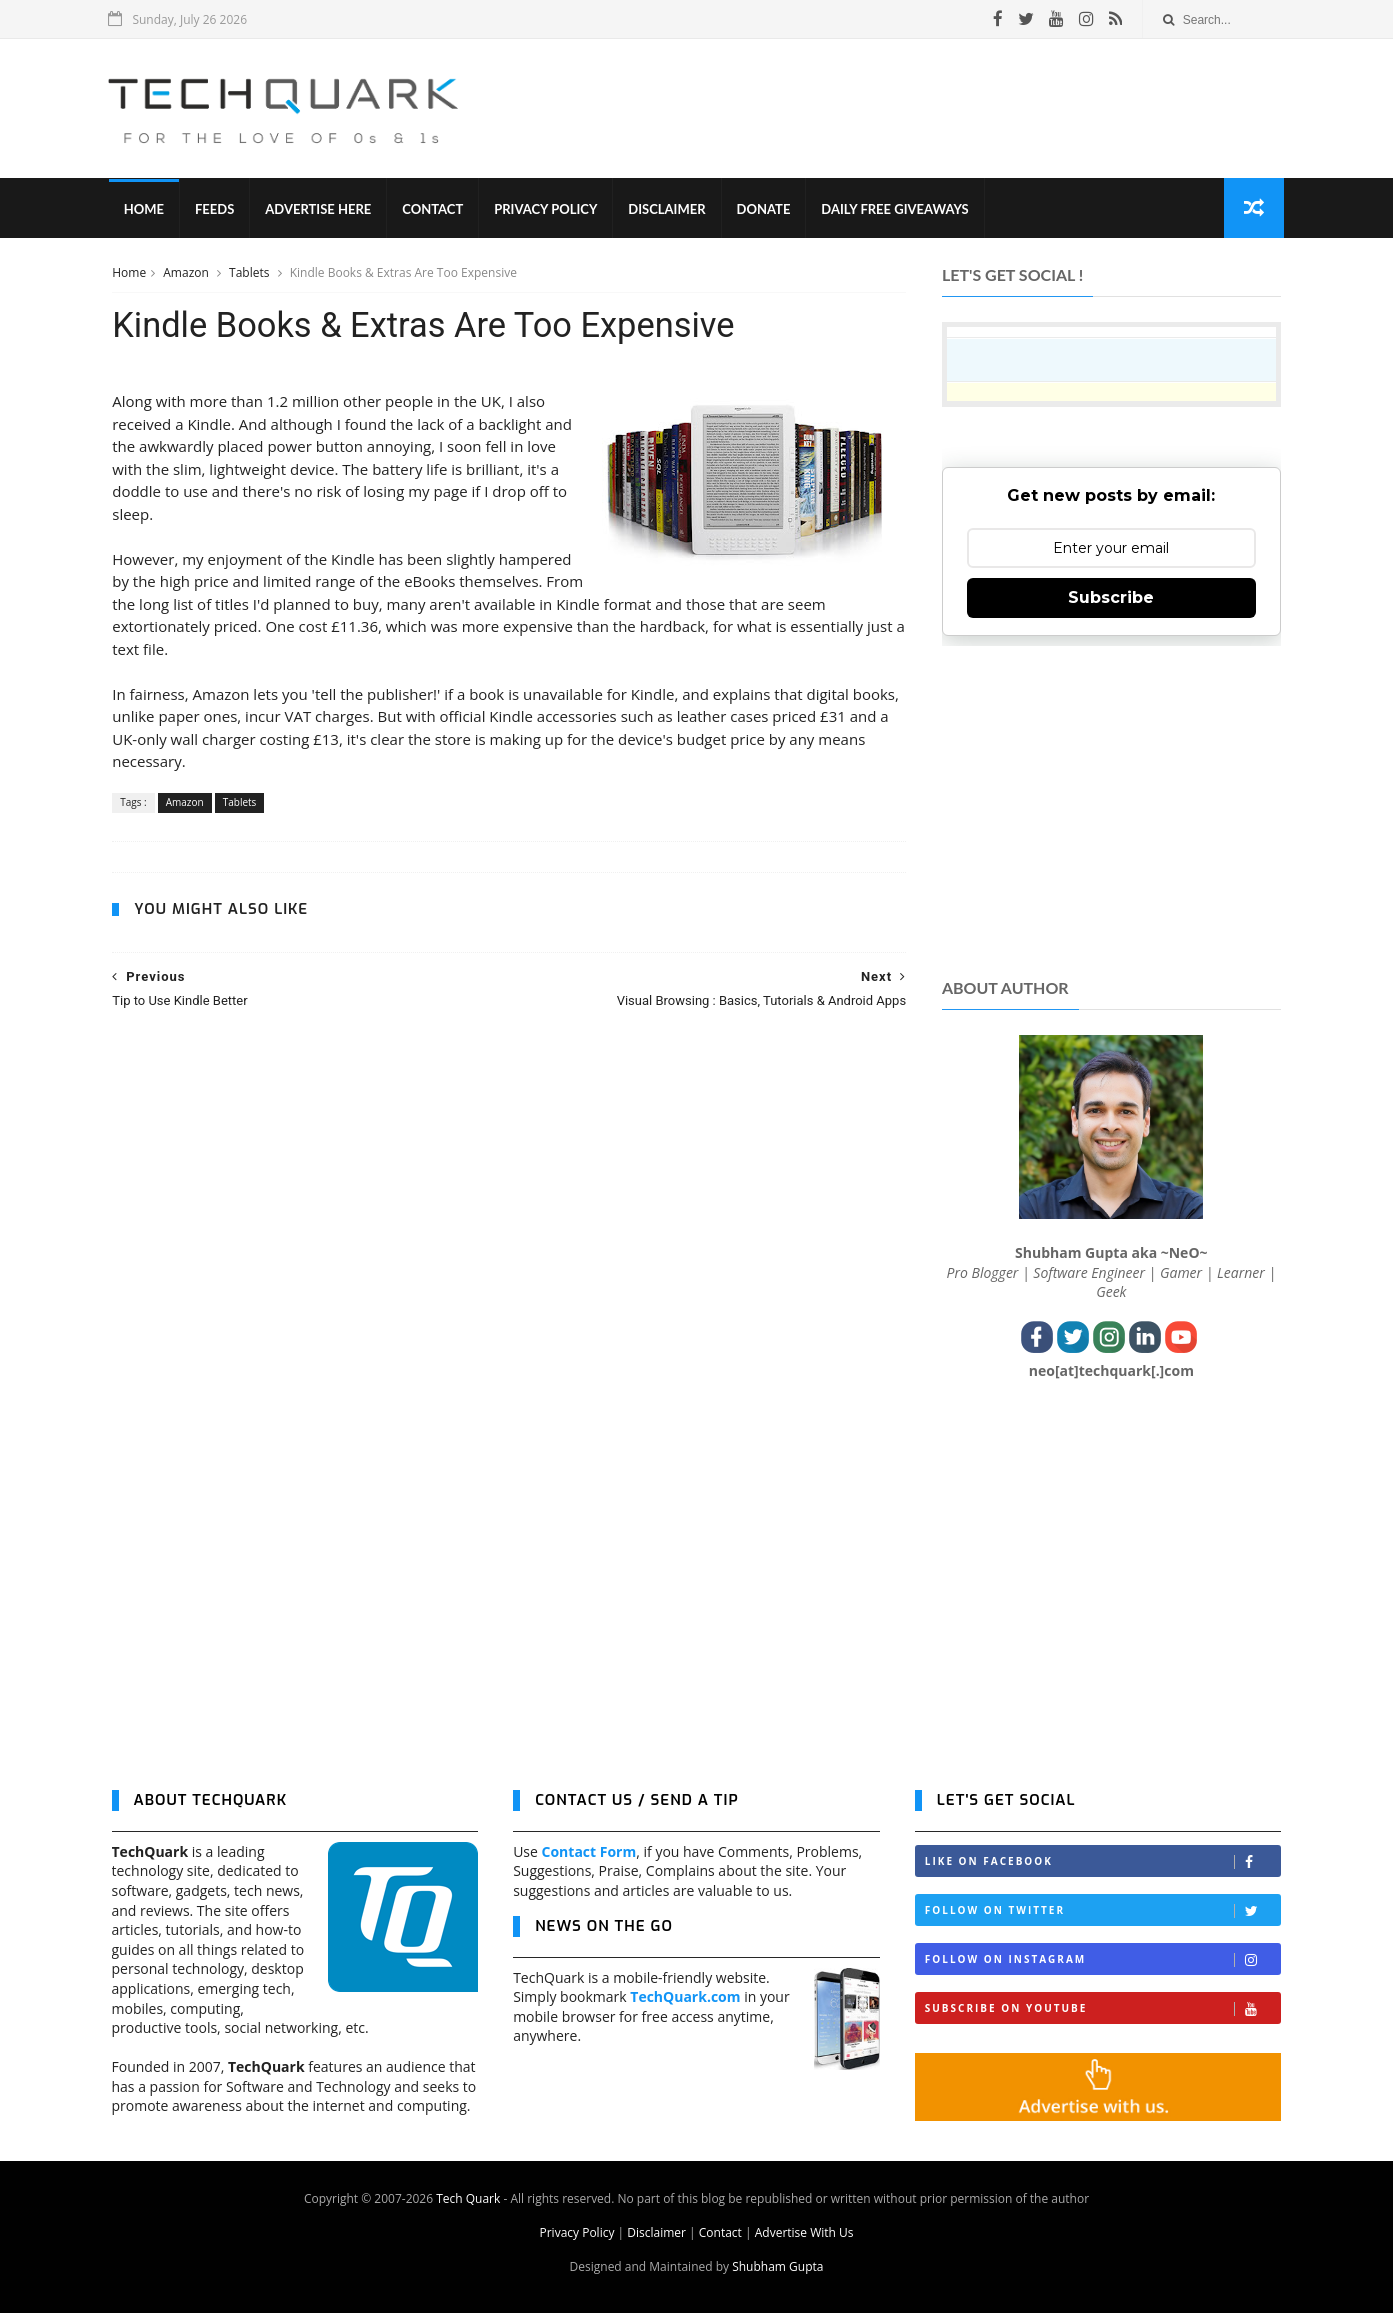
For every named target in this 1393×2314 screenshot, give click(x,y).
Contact (435, 210)
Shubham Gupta (777, 2267)
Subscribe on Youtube (1103, 2010)
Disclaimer (669, 210)
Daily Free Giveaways (897, 210)
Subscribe (1112, 598)
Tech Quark (468, 2199)
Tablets (250, 273)
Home (147, 210)
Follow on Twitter (1103, 1912)
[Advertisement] (917, 109)
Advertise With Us (804, 2233)
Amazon (187, 273)
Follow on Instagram (1103, 1961)
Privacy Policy (548, 210)
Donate (766, 210)
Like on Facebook (1103, 1863)
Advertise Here (321, 210)
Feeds (217, 210)
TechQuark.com (685, 1998)
